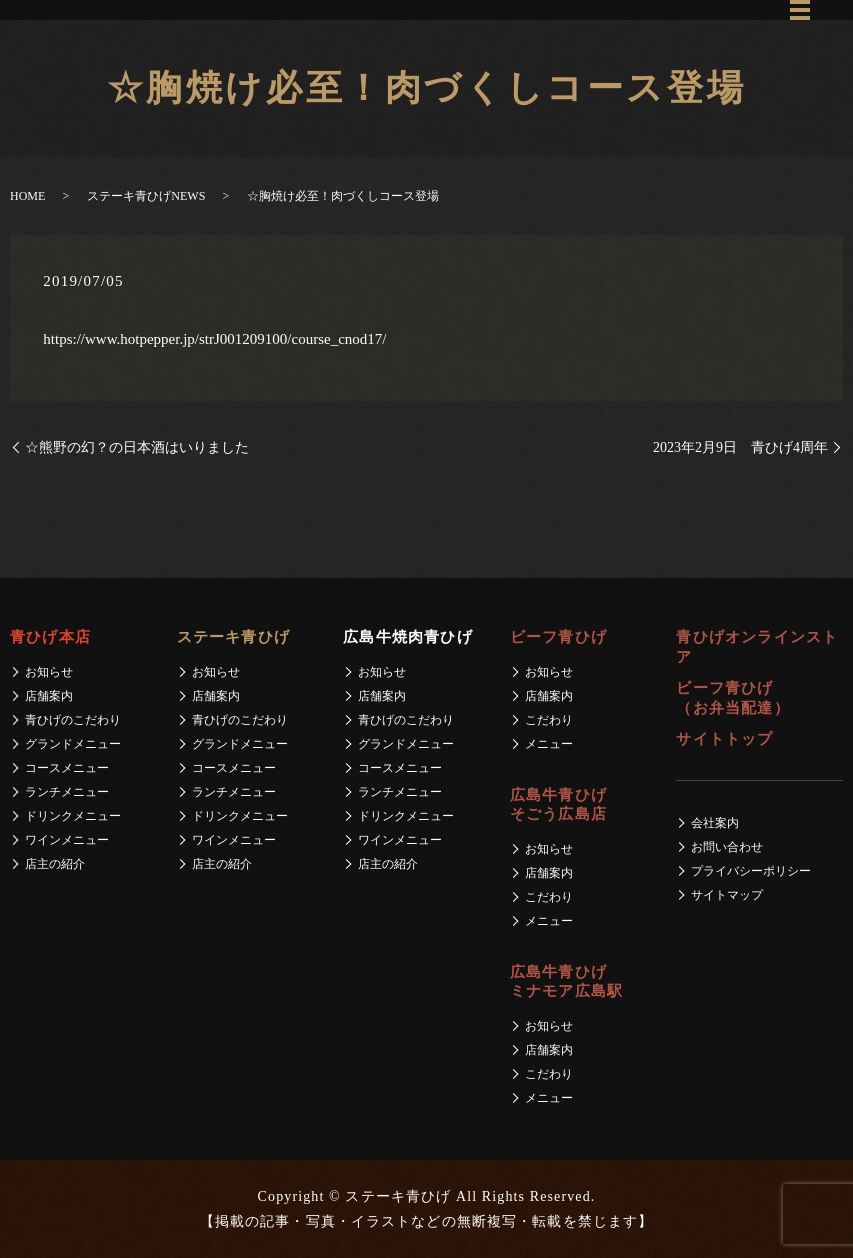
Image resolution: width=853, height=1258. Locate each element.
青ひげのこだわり (73, 720)
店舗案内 (49, 696)
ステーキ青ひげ (233, 637)
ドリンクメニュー (73, 816)
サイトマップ (727, 895)
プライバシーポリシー (751, 871)
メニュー (549, 744)
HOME (27, 196)
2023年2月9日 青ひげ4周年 (740, 447)
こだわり (549, 720)
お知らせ (49, 672)
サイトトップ (724, 739)
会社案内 (715, 823)
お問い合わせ (727, 847)
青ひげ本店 (50, 637)
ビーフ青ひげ (558, 637)
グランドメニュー (73, 744)
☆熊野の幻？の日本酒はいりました (137, 447)
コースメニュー (67, 768)
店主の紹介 (55, 864)
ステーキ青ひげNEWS (146, 196)
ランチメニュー (67, 792)
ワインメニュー (67, 840)
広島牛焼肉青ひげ (408, 637)
